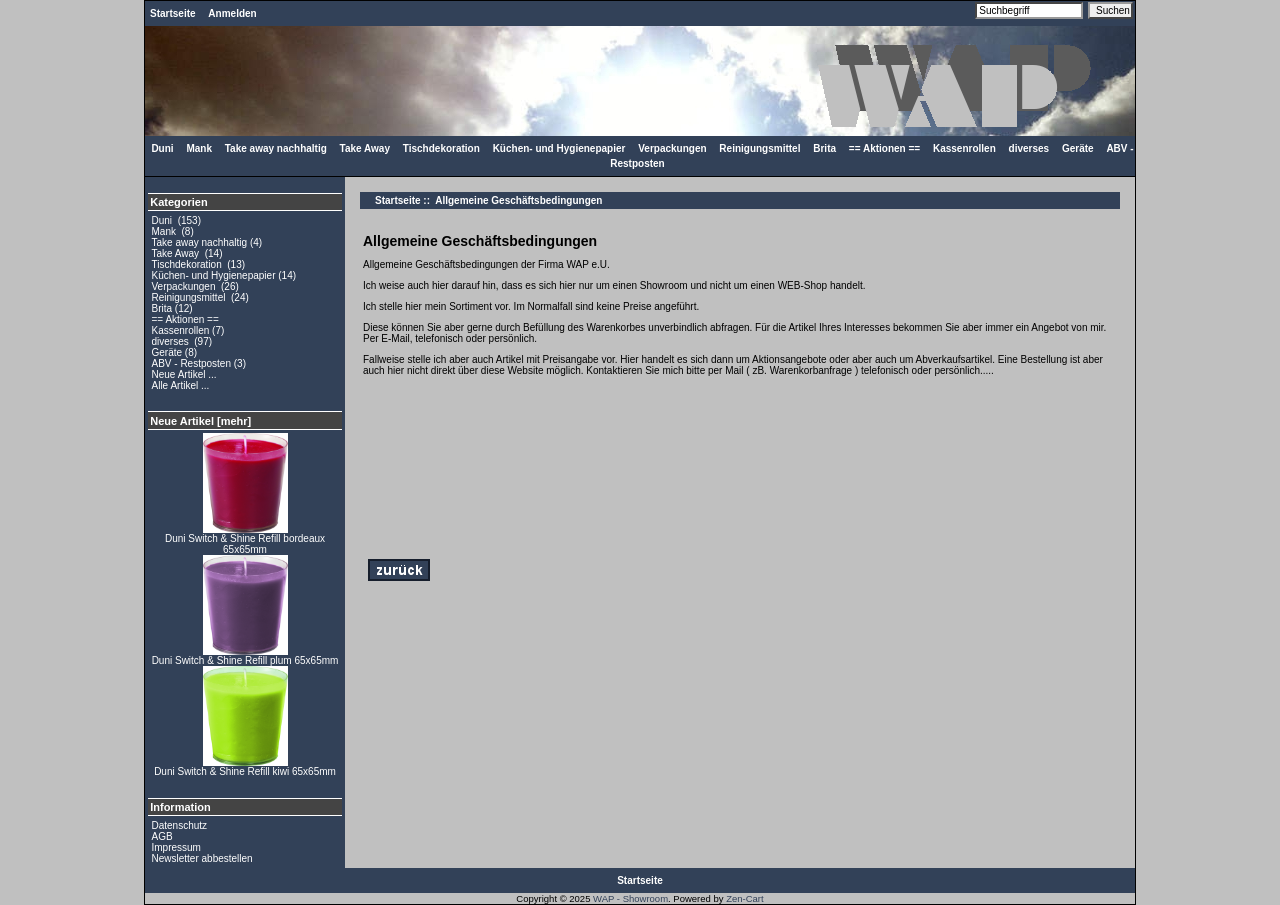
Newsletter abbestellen (202, 858)
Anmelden (232, 13)
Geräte (1078, 148)
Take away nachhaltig (276, 148)
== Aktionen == (884, 148)
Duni (162, 148)
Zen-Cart (744, 898)
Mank (199, 148)
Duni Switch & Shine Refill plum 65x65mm (245, 656)
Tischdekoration (441, 148)
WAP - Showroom (630, 898)
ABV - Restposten (191, 363)
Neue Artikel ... (184, 374)
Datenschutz (180, 825)
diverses (1029, 148)
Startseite (173, 13)
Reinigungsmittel (759, 148)
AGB (162, 836)
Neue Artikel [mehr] (200, 421)
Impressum (176, 847)
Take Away (365, 148)
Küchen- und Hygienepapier (559, 148)
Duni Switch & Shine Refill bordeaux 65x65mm (245, 539)
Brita (824, 148)
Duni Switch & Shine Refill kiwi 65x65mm (245, 767)
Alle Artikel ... (181, 385)
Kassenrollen (964, 148)
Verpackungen (672, 148)
